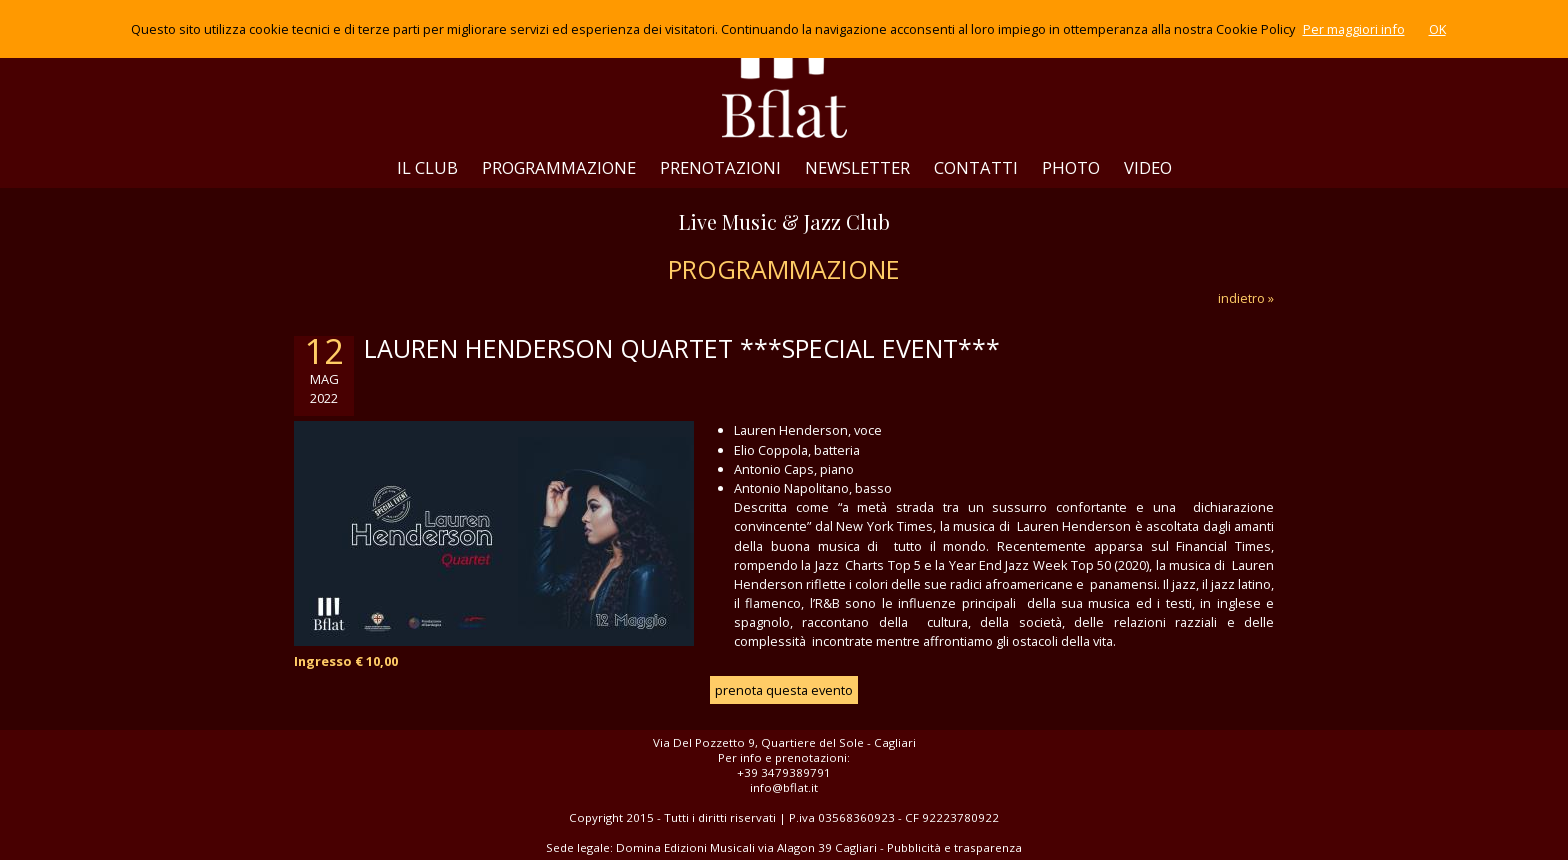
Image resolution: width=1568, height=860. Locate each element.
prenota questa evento (784, 690)
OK (1437, 29)
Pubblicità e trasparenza (954, 847)
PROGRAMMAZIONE (559, 167)
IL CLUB (427, 167)
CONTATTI (976, 167)
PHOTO (1071, 167)
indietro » (1246, 298)
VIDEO (1148, 167)
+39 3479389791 (784, 772)
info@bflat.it (784, 787)
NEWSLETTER (857, 167)
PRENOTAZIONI (720, 167)
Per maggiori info (1354, 29)
